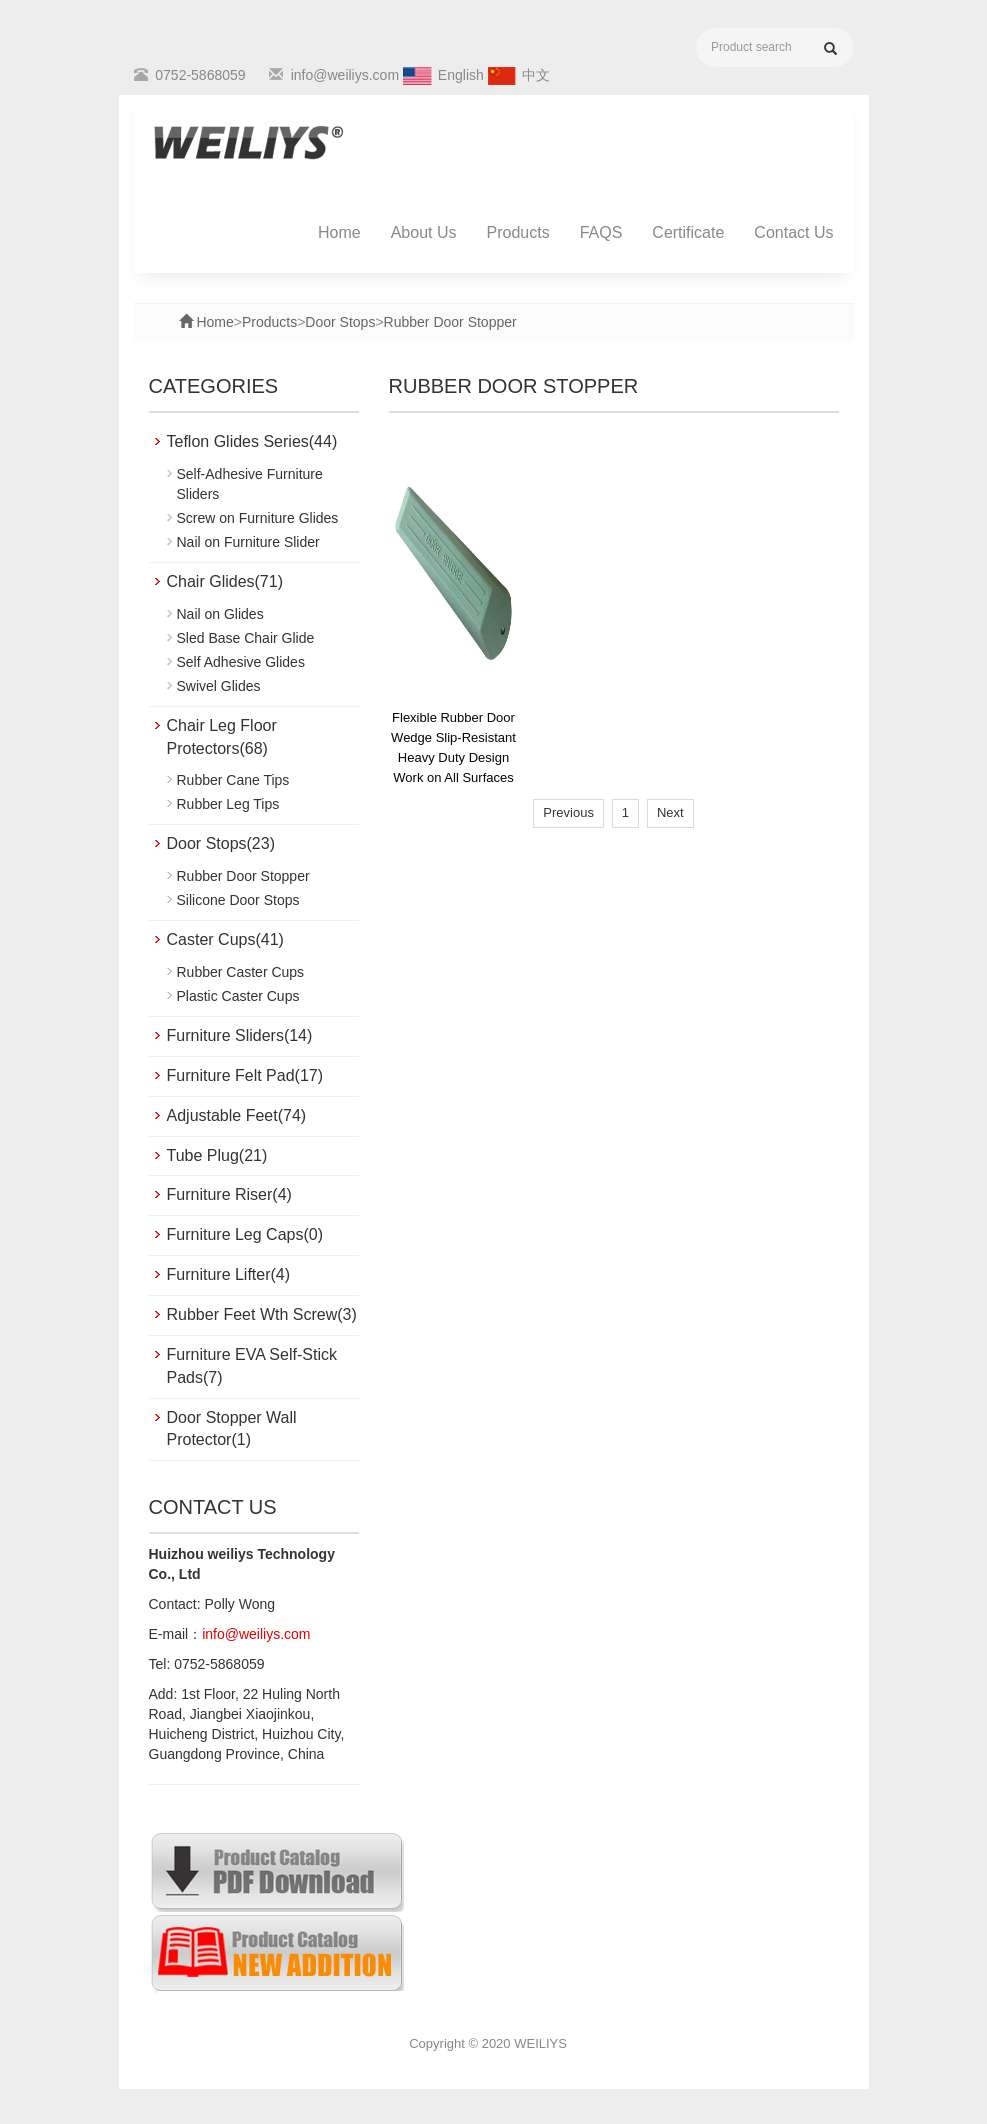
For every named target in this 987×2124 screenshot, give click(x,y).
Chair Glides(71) (225, 581)
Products (518, 232)
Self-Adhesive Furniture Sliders (250, 484)
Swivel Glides (219, 686)
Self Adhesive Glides (241, 662)
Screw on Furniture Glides (258, 518)
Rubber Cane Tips (233, 780)
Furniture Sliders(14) (240, 1035)
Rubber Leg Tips (228, 804)
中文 (536, 75)
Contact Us (793, 232)
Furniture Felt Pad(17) (245, 1075)
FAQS (601, 232)
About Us (424, 232)
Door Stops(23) (221, 843)
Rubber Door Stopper (450, 322)
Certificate (688, 232)
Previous (568, 812)
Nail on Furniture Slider (248, 542)
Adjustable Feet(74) (237, 1115)
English (461, 75)
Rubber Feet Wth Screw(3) (262, 1314)
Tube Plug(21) (217, 1155)
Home (339, 232)
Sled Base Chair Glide (246, 638)
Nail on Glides (220, 614)
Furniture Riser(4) (229, 1194)
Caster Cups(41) (225, 939)
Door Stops (340, 322)
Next (670, 812)
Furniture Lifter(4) (229, 1274)
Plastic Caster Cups (238, 996)
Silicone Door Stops (238, 900)
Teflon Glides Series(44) (252, 441)
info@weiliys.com (345, 75)
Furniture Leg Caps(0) (245, 1234)
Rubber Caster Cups (241, 972)
